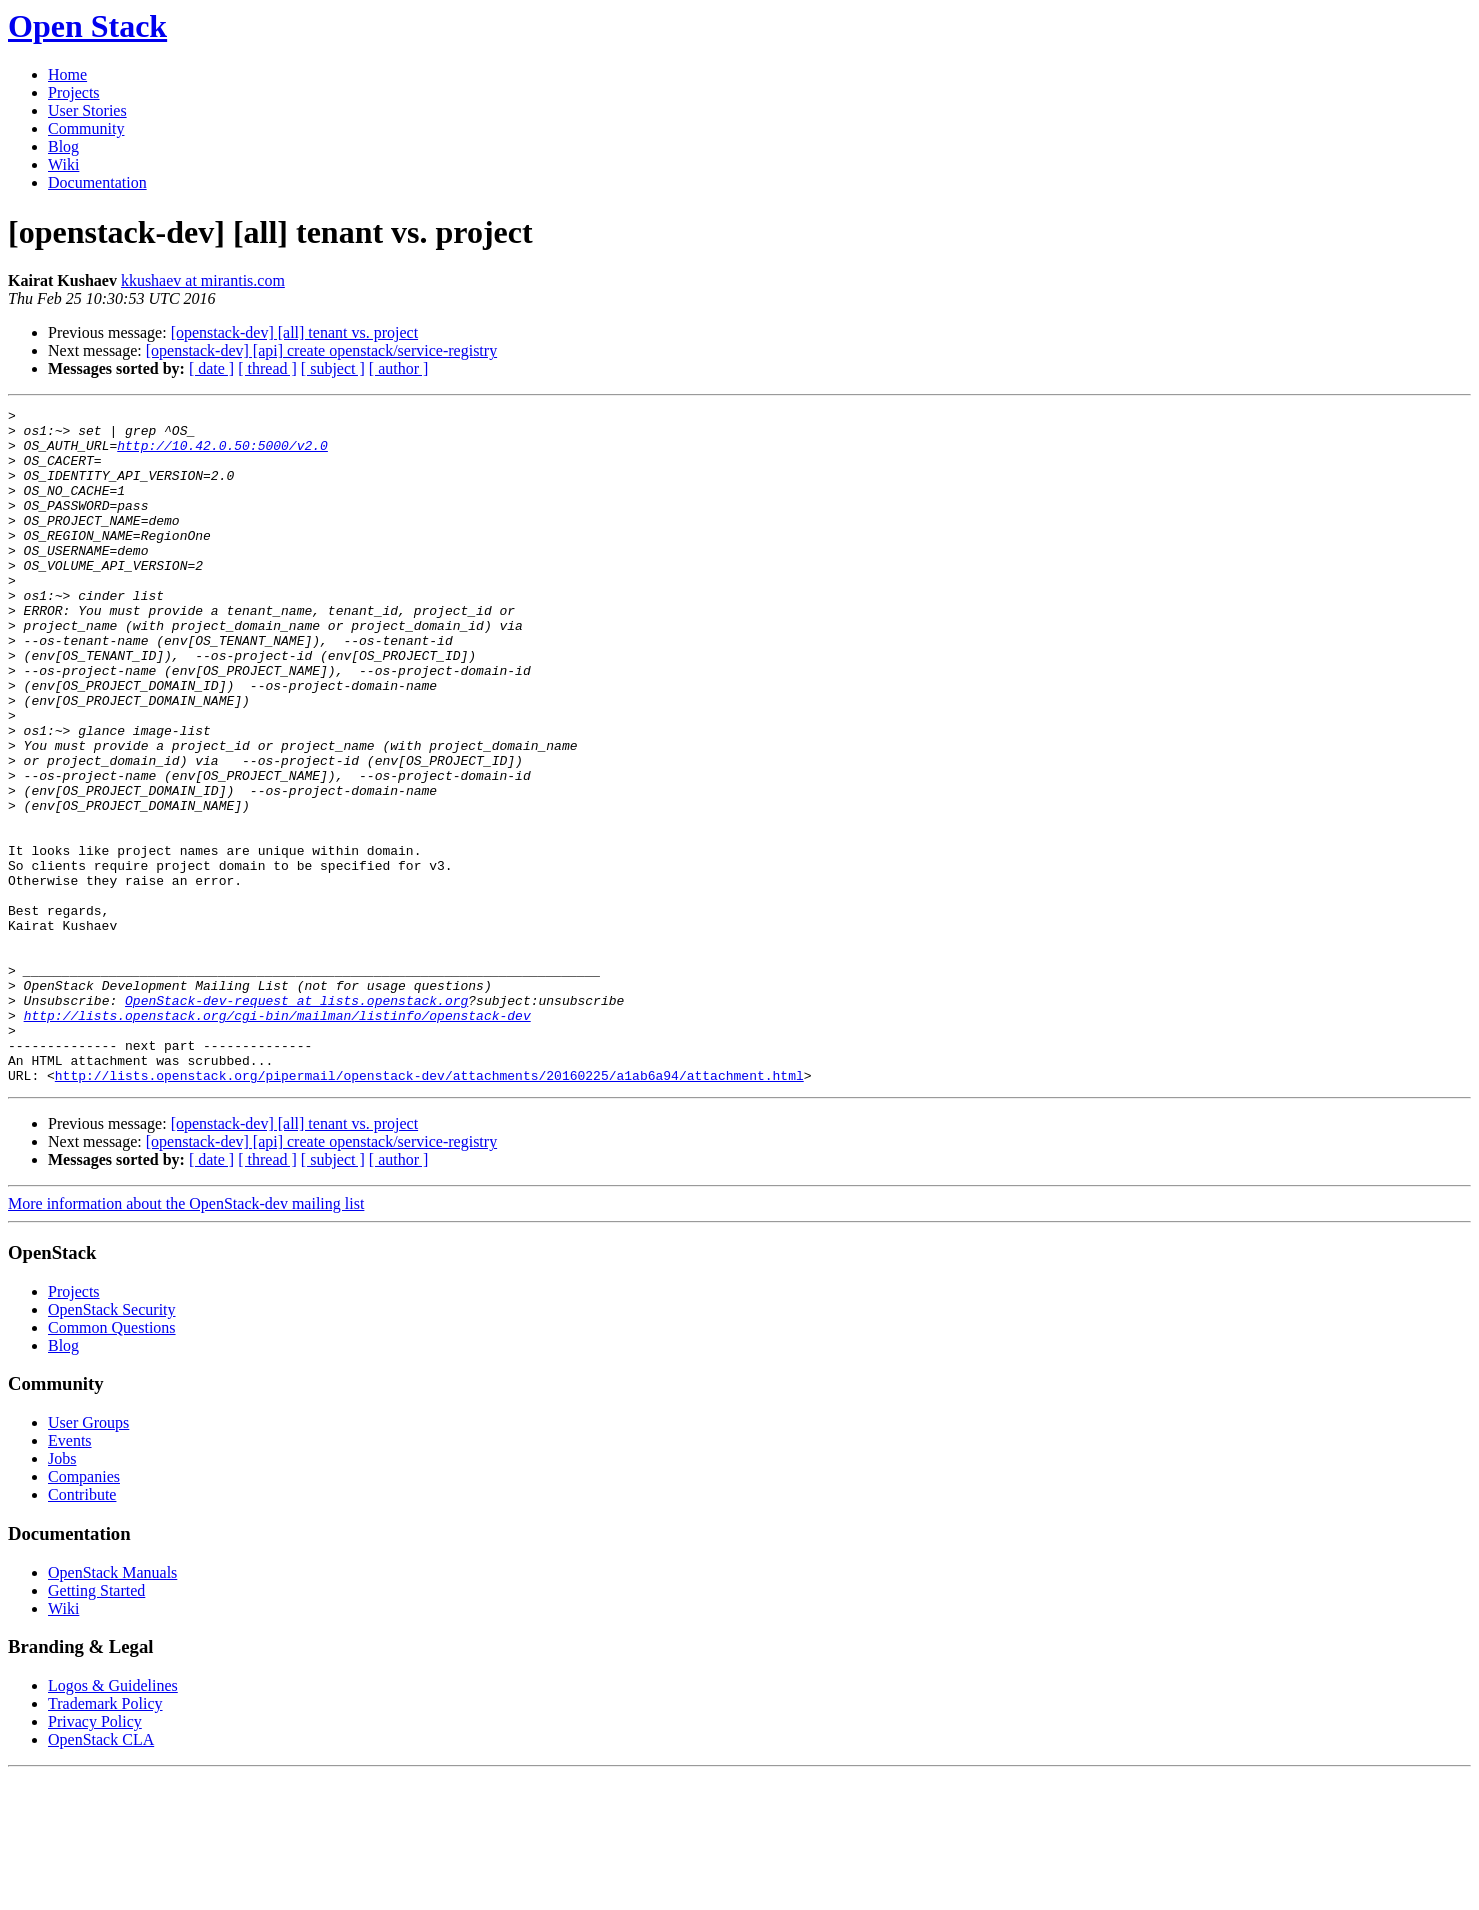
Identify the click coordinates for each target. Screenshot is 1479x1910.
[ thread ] (267, 368)
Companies (84, 1611)
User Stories (87, 110)
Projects (74, 92)
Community (86, 128)
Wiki (63, 164)
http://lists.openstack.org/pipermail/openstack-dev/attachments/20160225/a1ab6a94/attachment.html (429, 1210)
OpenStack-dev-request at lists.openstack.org (296, 1120)
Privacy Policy (95, 1856)
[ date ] (211, 368)
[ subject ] (333, 368)
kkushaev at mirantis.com (203, 280)
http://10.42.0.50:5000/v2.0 (222, 454)
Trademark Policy (105, 1838)
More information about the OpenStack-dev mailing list (186, 1338)
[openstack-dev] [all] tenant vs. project (294, 332)
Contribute (82, 1629)
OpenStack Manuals (112, 1707)
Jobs (62, 1593)
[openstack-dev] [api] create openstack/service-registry (321, 350)
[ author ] (399, 368)
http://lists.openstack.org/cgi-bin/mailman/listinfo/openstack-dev (277, 1138)
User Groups (88, 1557)
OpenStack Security (112, 1444)
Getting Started (96, 1725)
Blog (63, 146)
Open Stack (87, 26)
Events (70, 1575)
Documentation (97, 182)
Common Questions (112, 1462)
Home (67, 74)
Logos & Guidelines (113, 1820)
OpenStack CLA (101, 1874)
